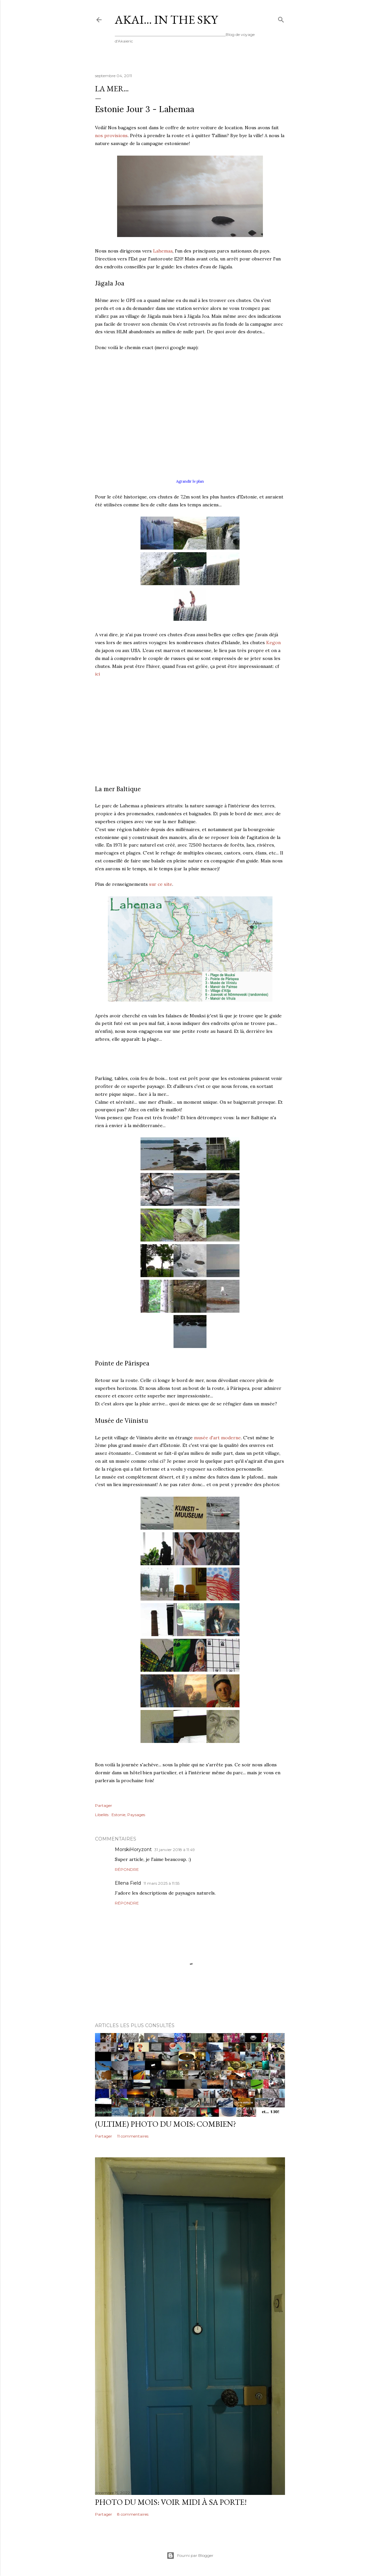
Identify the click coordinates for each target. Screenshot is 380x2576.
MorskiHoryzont (133, 1849)
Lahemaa (163, 251)
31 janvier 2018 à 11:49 (174, 1849)
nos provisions (111, 135)
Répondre (127, 1869)
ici (97, 674)
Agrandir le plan (190, 481)
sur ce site (160, 884)
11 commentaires (132, 2136)
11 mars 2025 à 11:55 (161, 1883)
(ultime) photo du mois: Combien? (165, 2124)
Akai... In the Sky (166, 19)
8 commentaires (132, 2514)
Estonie (118, 1814)
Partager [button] (103, 1805)
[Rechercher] (281, 18)
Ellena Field (128, 1883)
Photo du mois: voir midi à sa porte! (171, 2502)
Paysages (136, 1814)
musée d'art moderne (217, 1438)
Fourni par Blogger (190, 2556)
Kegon (273, 642)
